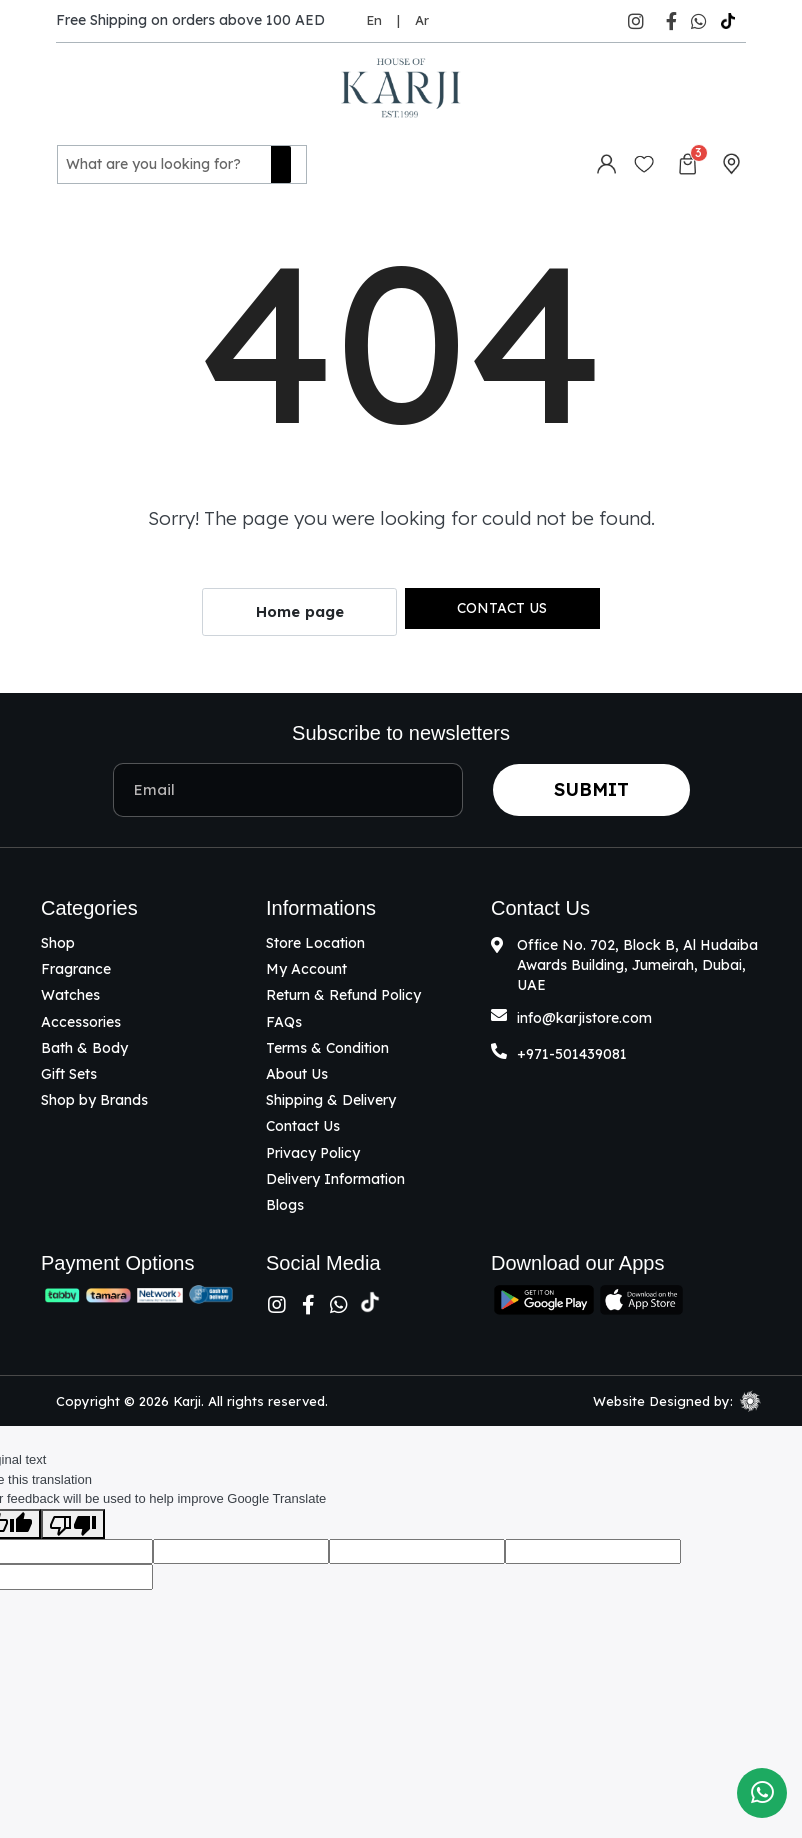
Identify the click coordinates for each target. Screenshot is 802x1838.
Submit (591, 786)
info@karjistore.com (584, 1015)
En (374, 20)
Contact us (502, 605)
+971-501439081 (572, 1051)
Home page (300, 609)
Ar (422, 20)
